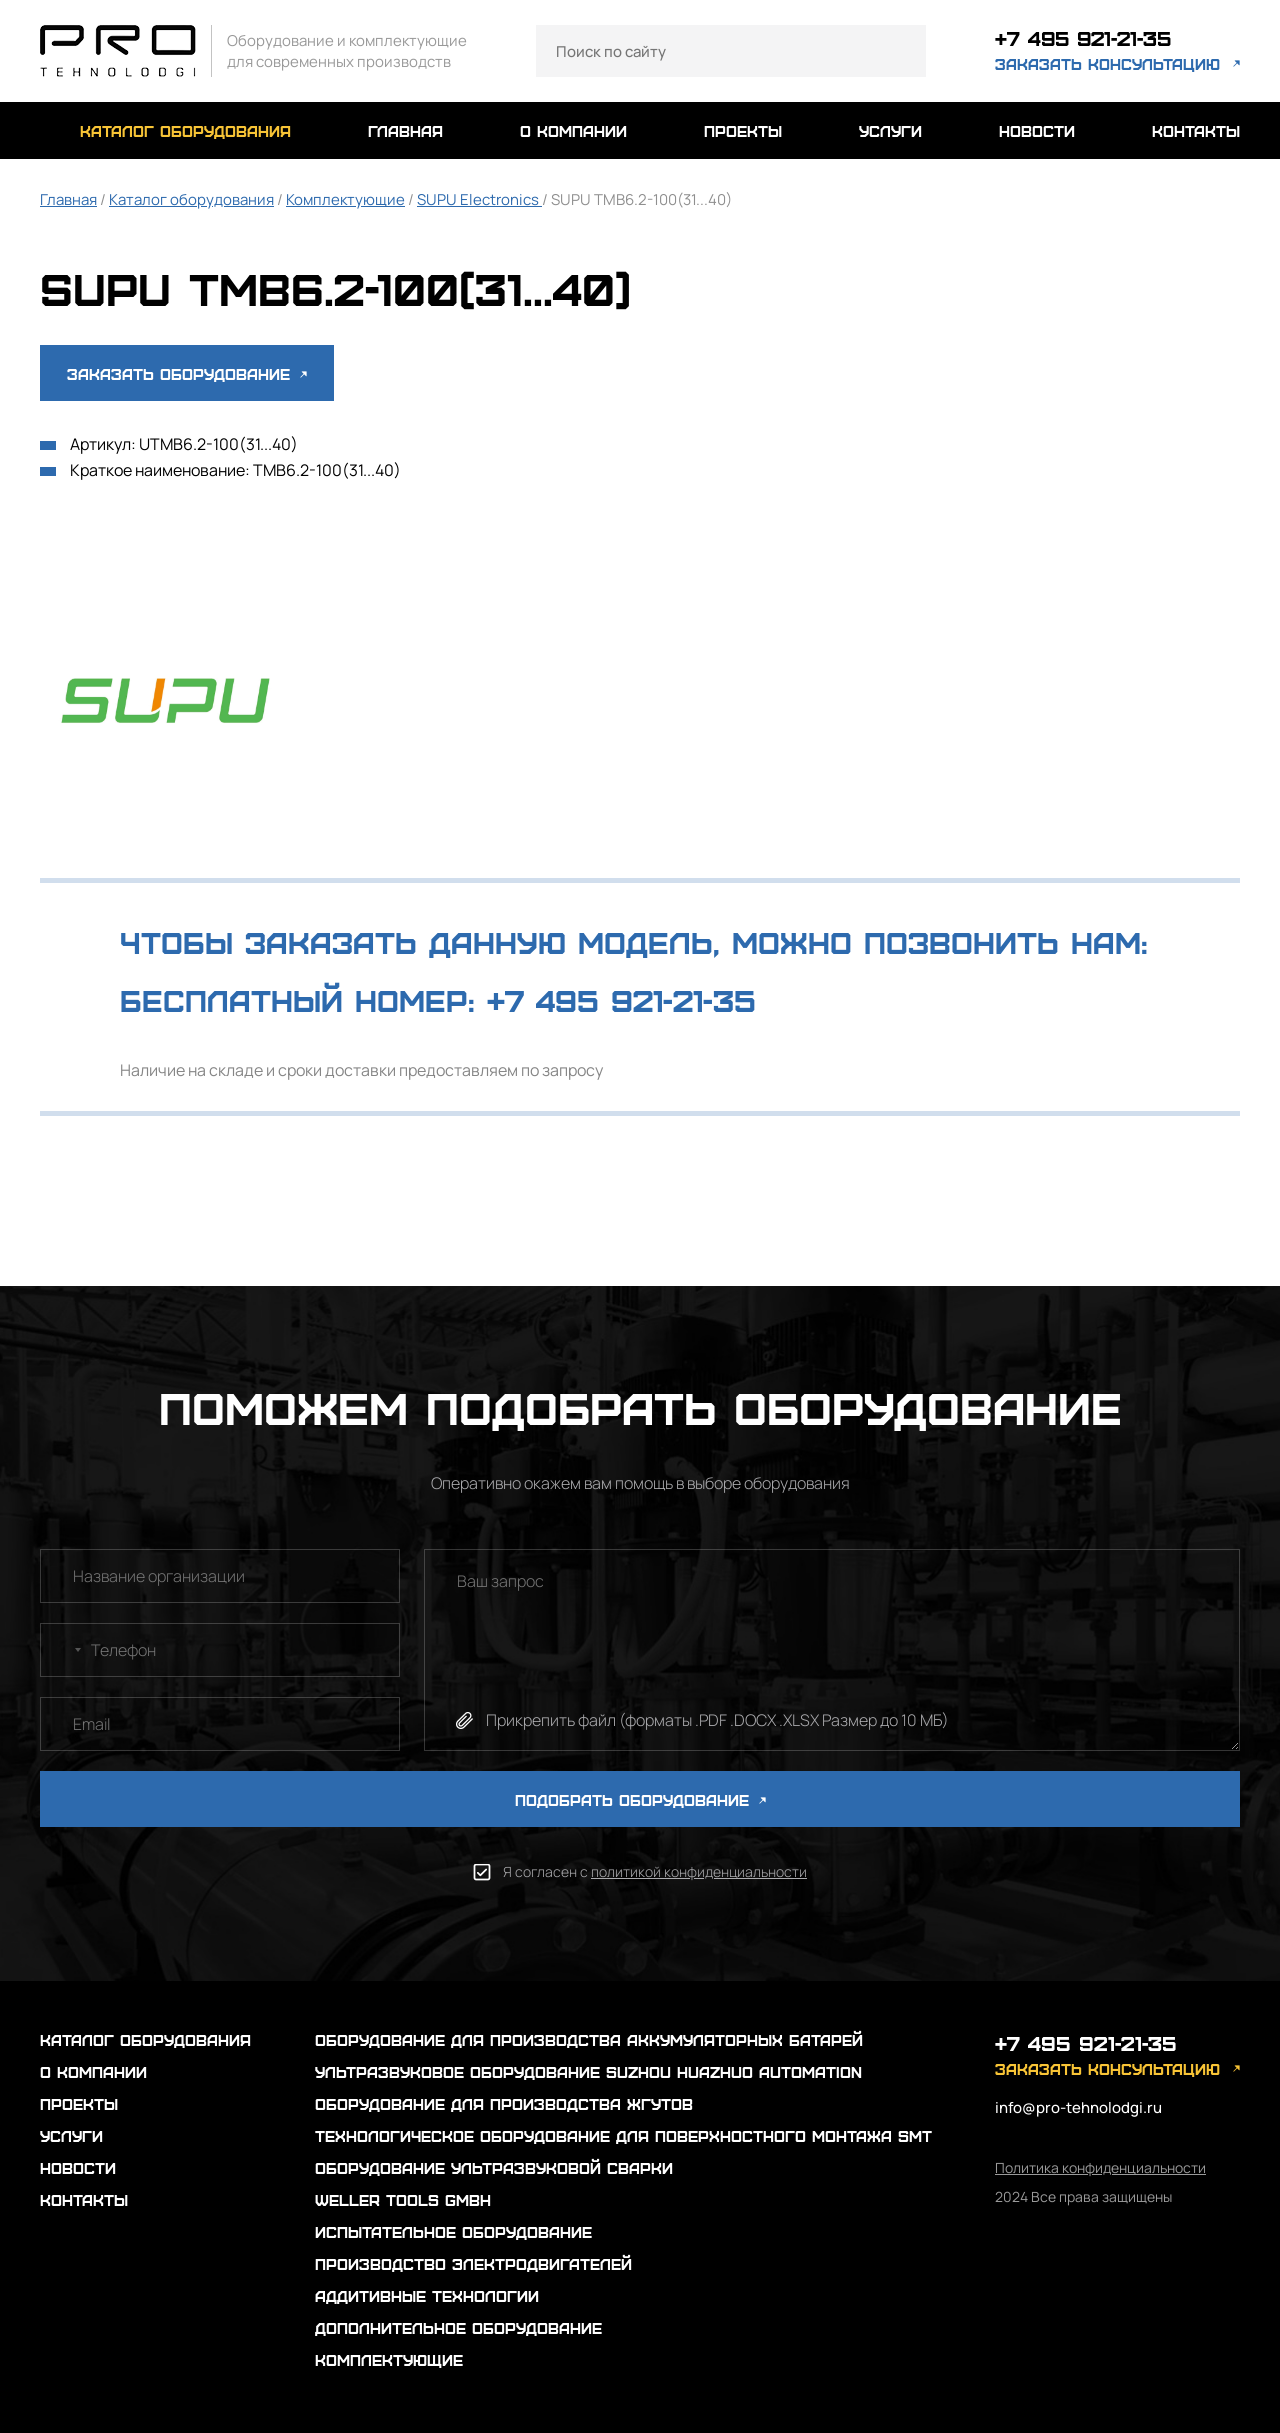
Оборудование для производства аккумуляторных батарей (589, 2039)
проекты (743, 130)
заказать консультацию (1107, 64)
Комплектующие (345, 199)
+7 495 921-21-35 (1086, 38)
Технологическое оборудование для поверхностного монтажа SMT (623, 2135)
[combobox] (64, 1650)
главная (405, 130)
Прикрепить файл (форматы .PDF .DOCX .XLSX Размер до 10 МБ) (717, 1720)
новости (1037, 130)
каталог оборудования (185, 130)
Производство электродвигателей (473, 2263)
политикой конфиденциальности (699, 1871)
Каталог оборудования (191, 199)
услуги (890, 130)
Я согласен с (655, 1871)
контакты (1196, 130)
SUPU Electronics (479, 199)
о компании (573, 130)
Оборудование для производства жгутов (504, 2103)
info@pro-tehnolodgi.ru (1078, 2107)
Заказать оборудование (187, 373)
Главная (68, 199)
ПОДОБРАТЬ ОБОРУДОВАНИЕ (640, 1799)
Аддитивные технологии (427, 2295)
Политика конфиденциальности (1100, 2167)
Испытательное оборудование (453, 2231)
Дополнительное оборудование (458, 2327)
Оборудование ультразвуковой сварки (494, 2167)
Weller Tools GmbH (403, 2199)
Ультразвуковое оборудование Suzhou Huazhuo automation (588, 2071)
